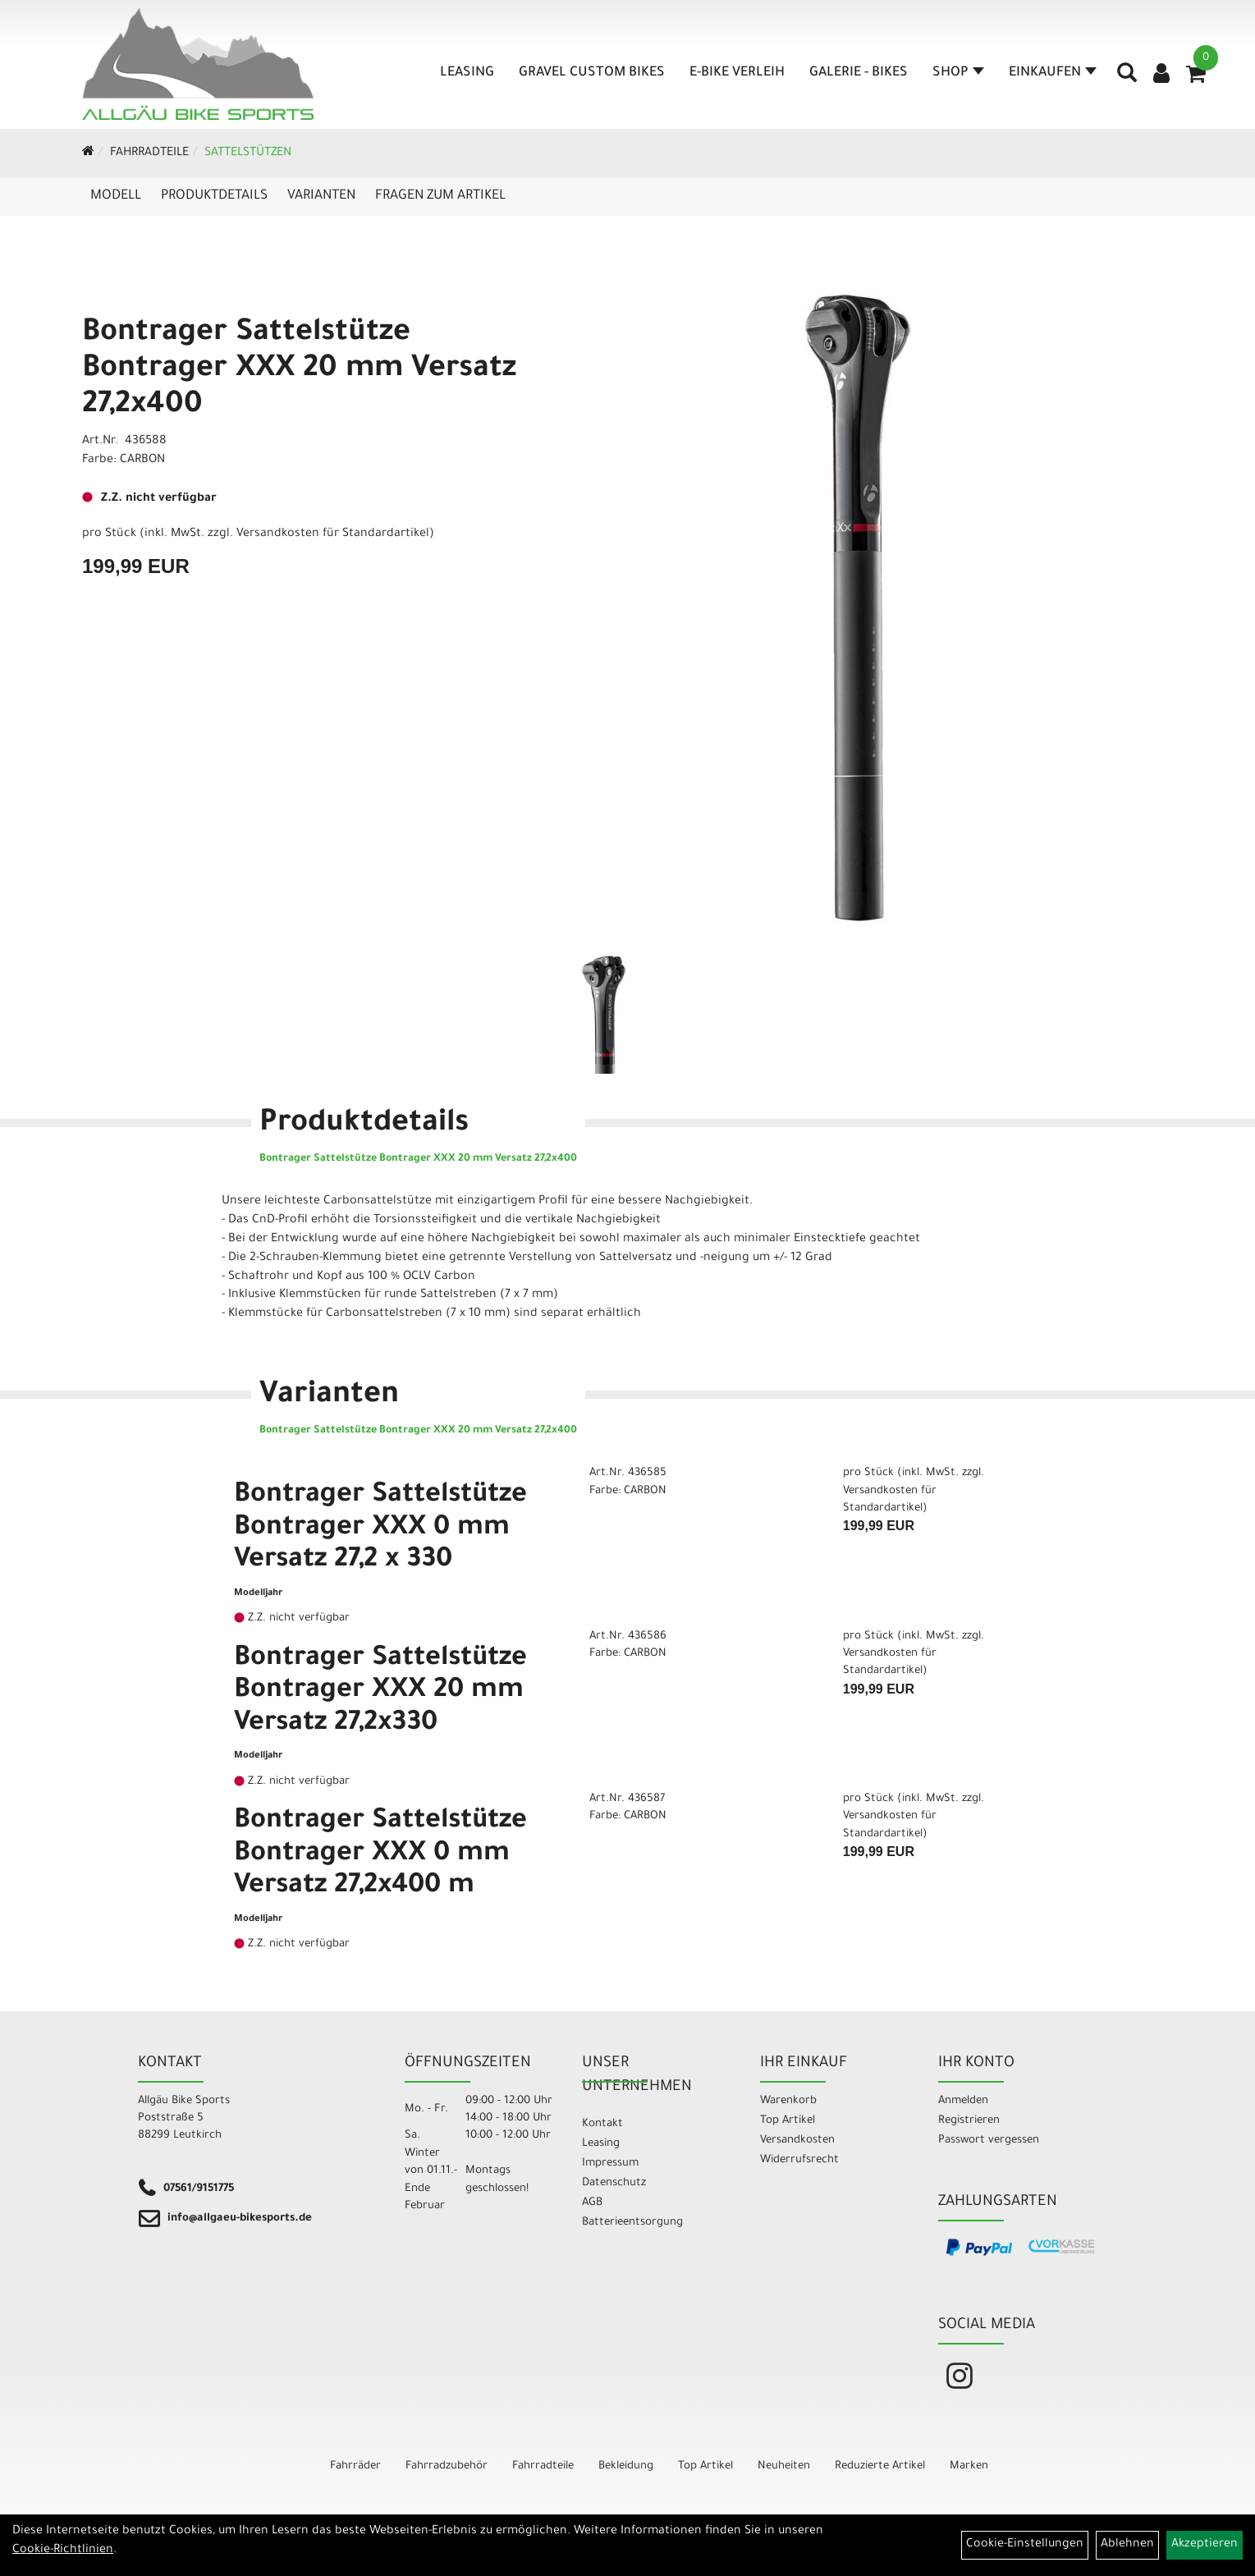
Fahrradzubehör (446, 2466)
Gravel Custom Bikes (592, 73)
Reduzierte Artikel (880, 2466)
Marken (969, 2466)
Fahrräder (355, 2466)
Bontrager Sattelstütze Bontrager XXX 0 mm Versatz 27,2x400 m (380, 1855)
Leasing (467, 73)
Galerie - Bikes (858, 73)
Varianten (321, 196)
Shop (958, 73)
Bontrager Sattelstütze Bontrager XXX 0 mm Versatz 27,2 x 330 (380, 1529)
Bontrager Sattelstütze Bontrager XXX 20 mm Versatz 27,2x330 (380, 1692)
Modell (115, 196)
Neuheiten (784, 2466)
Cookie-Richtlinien (62, 2550)
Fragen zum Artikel (440, 196)
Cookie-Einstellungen (1024, 2544)
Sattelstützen (247, 153)
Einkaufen (1053, 73)
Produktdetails (214, 196)
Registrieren (969, 2121)
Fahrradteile (149, 153)
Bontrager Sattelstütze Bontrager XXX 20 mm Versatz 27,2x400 (299, 370)
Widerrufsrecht (799, 2160)
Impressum (610, 2163)
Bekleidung (625, 2466)
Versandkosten (797, 2140)
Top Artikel (787, 2121)
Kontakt (602, 2124)
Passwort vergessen (988, 2140)
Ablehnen (1127, 2544)
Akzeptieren (1204, 2544)
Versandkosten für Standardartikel (332, 534)
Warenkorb (788, 2101)
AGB (592, 2203)
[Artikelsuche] (1127, 79)
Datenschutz (614, 2183)
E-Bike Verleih (737, 73)
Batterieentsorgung (632, 2222)
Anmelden (963, 2101)
